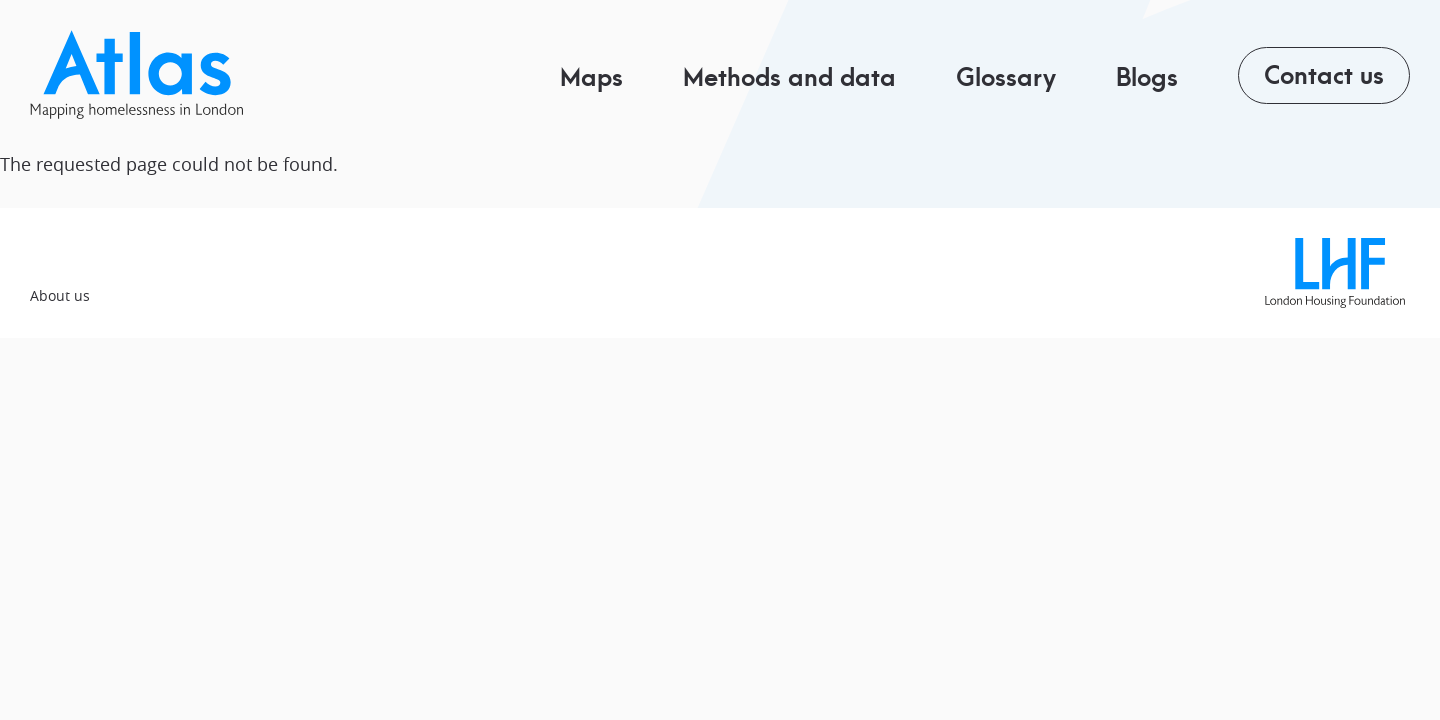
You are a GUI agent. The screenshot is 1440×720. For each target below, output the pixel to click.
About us (60, 295)
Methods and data (789, 75)
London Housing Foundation (1335, 273)
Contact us (1324, 73)
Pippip (147, 75)
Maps (591, 75)
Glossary (1006, 75)
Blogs (1147, 75)
